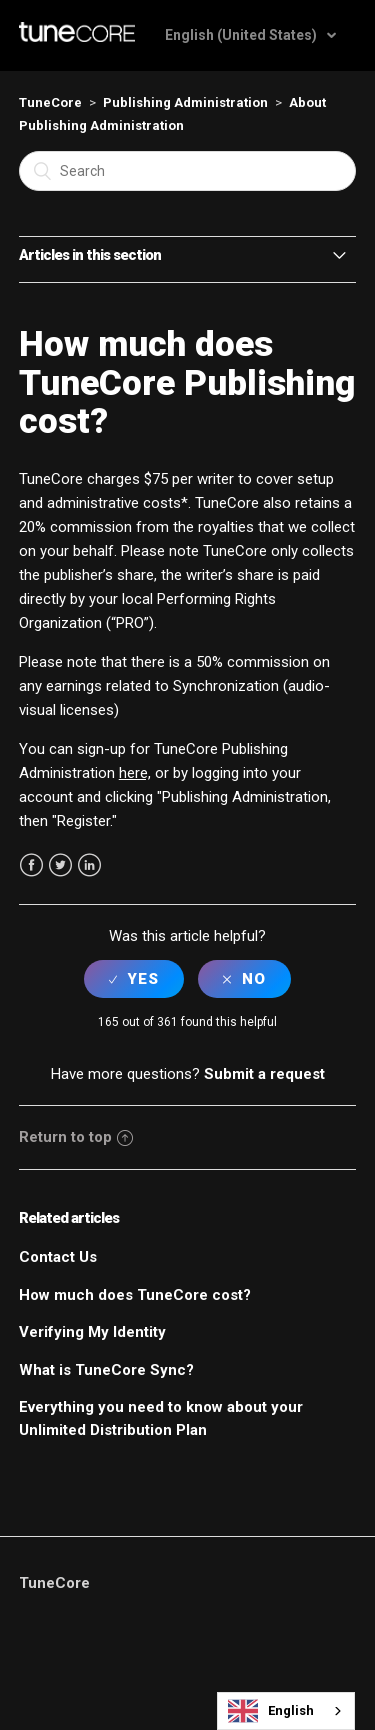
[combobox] (286, 1711)
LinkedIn (89, 865)
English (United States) (242, 35)
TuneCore (50, 102)
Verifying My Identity (92, 1332)
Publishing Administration (185, 102)
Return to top (76, 1137)
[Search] (188, 171)
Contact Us (58, 1257)
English (271, 1711)
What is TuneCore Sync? (106, 1370)
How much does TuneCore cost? (135, 1295)
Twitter (60, 865)
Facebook (31, 865)
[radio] (134, 979)
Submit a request (264, 1074)
